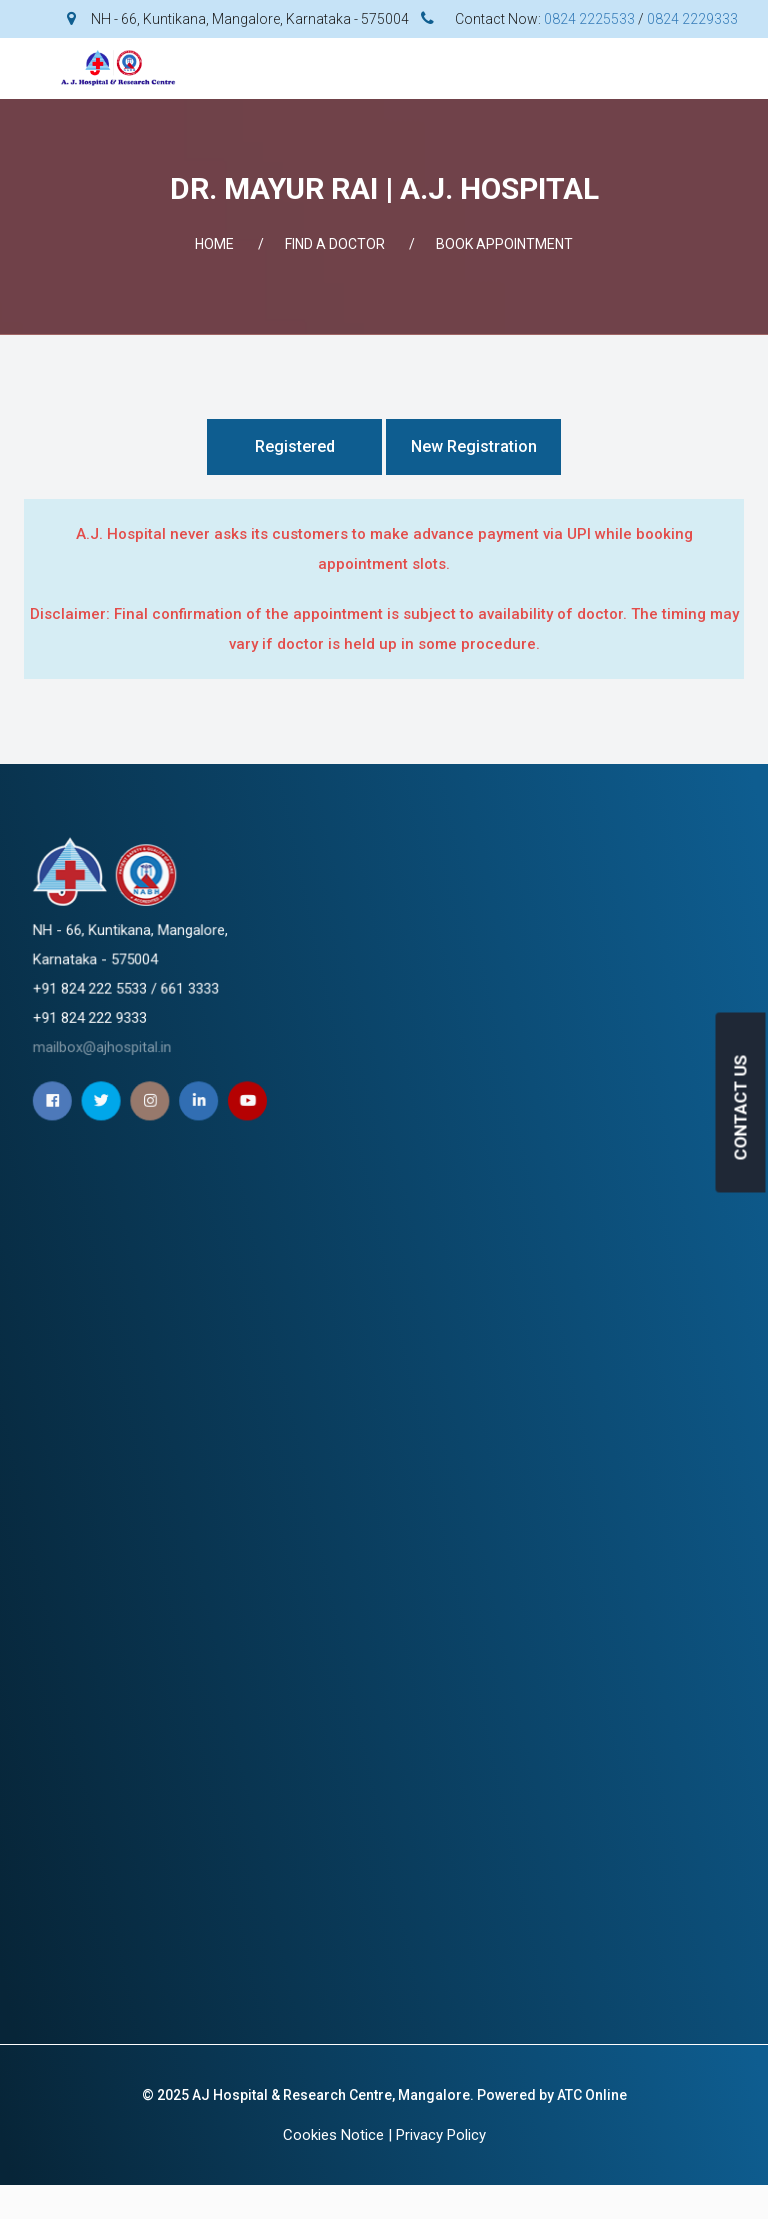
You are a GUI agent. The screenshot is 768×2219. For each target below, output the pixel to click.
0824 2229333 (692, 19)
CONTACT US (741, 1107)
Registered (295, 446)
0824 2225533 (589, 19)
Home (214, 244)
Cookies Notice (333, 2135)
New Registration (474, 446)
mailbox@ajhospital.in (361, 981)
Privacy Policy (441, 2135)
